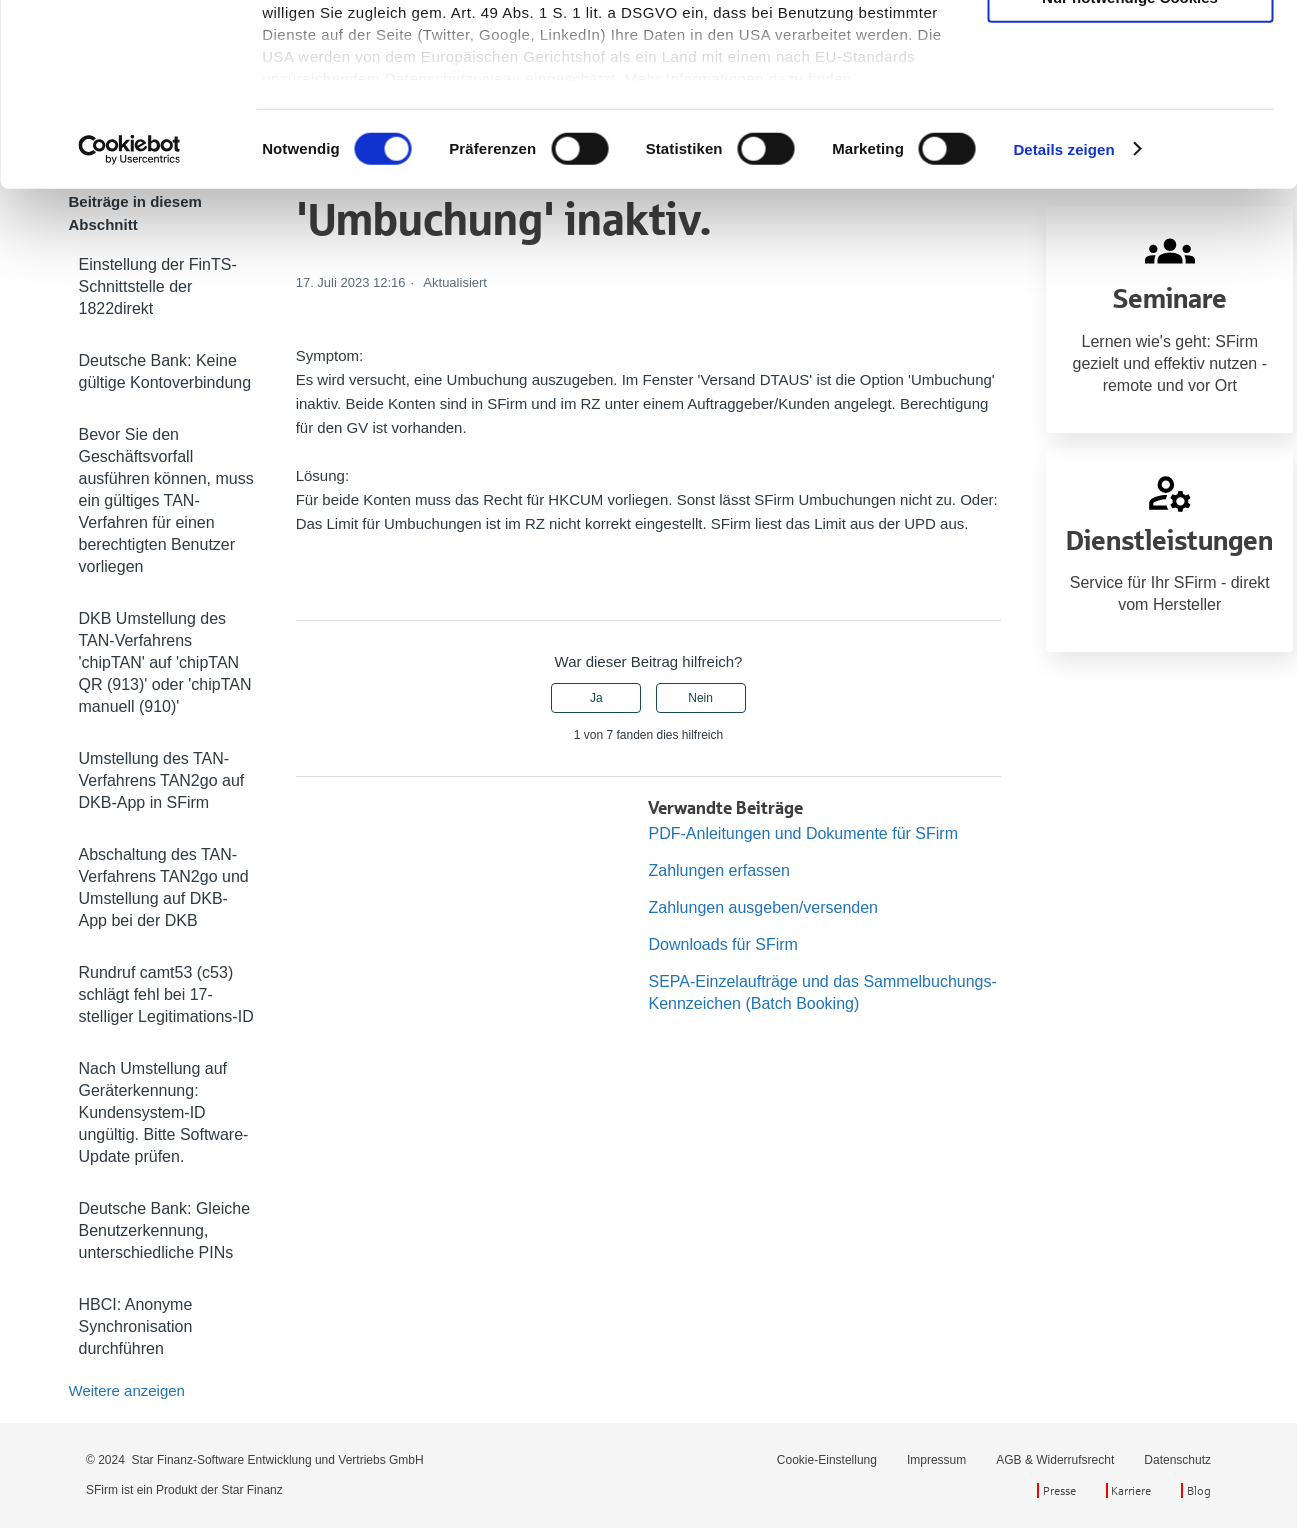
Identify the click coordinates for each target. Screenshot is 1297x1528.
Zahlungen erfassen (718, 870)
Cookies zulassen (1130, 49)
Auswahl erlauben (1130, 108)
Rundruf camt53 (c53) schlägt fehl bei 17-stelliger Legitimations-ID (166, 994)
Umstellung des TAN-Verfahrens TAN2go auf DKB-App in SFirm (162, 780)
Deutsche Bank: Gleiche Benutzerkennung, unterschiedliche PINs (165, 1230)
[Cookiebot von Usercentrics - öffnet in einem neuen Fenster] (129, 320)
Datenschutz (1177, 1460)
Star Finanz (251, 1490)
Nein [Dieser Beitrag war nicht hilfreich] (700, 698)
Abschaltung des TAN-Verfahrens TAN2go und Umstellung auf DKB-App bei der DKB (164, 887)
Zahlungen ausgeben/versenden (763, 907)
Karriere (1131, 1490)
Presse (1059, 1490)
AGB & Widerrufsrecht (1055, 1460)
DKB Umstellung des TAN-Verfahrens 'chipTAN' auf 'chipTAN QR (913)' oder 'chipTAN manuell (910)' (165, 662)
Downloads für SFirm (722, 944)
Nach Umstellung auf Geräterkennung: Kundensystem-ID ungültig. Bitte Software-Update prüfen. (164, 1112)
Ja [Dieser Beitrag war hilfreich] (596, 698)
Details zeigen (1063, 319)
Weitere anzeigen (127, 1390)
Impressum (936, 1460)
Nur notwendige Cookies (1130, 167)
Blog (1199, 1490)
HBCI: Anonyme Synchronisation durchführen (136, 1326)
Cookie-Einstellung (827, 1460)
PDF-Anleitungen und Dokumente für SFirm (802, 833)
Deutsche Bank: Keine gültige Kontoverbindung (165, 371)
